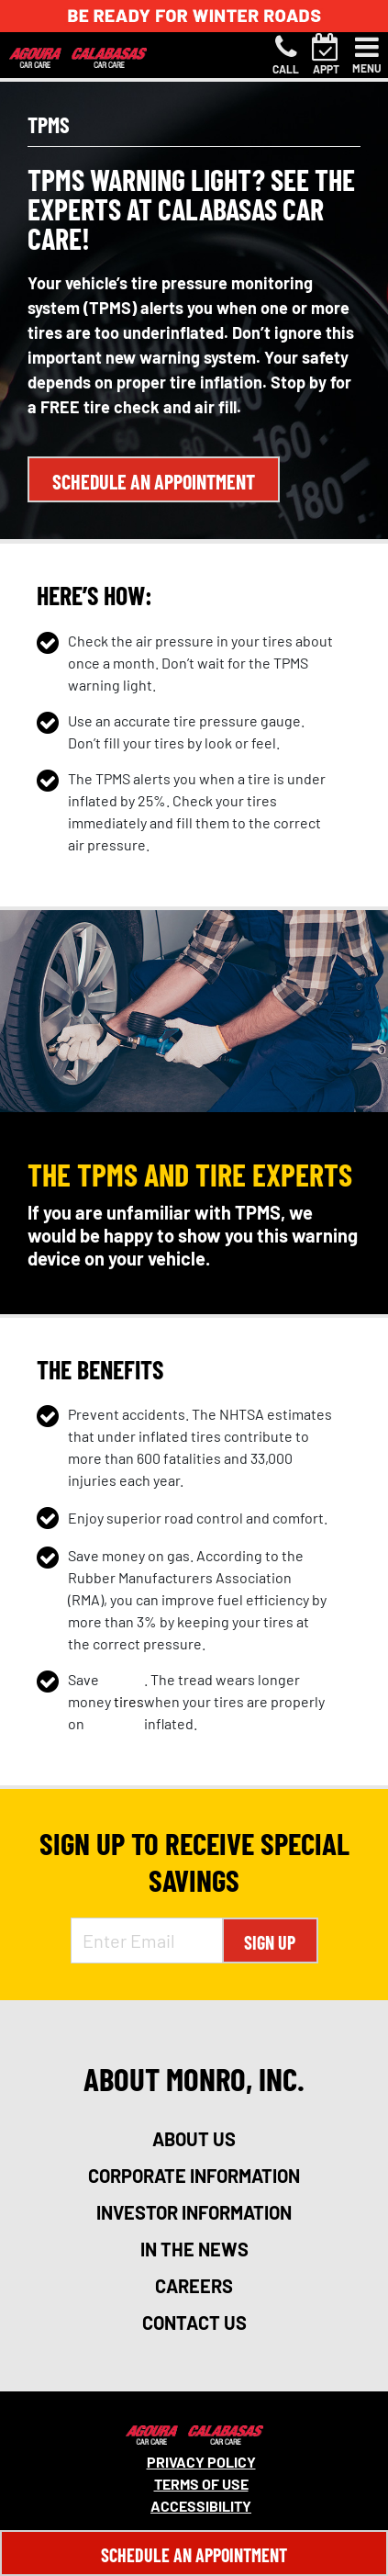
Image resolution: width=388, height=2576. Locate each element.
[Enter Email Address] (147, 1940)
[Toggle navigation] (367, 55)
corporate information (194, 2176)
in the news (194, 2249)
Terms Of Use (201, 2483)
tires (129, 1701)
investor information (194, 2212)
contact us (194, 2323)
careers (194, 2286)
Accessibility (200, 2505)
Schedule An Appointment (194, 2555)
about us (194, 2139)
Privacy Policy (201, 2461)
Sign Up (269, 1942)
